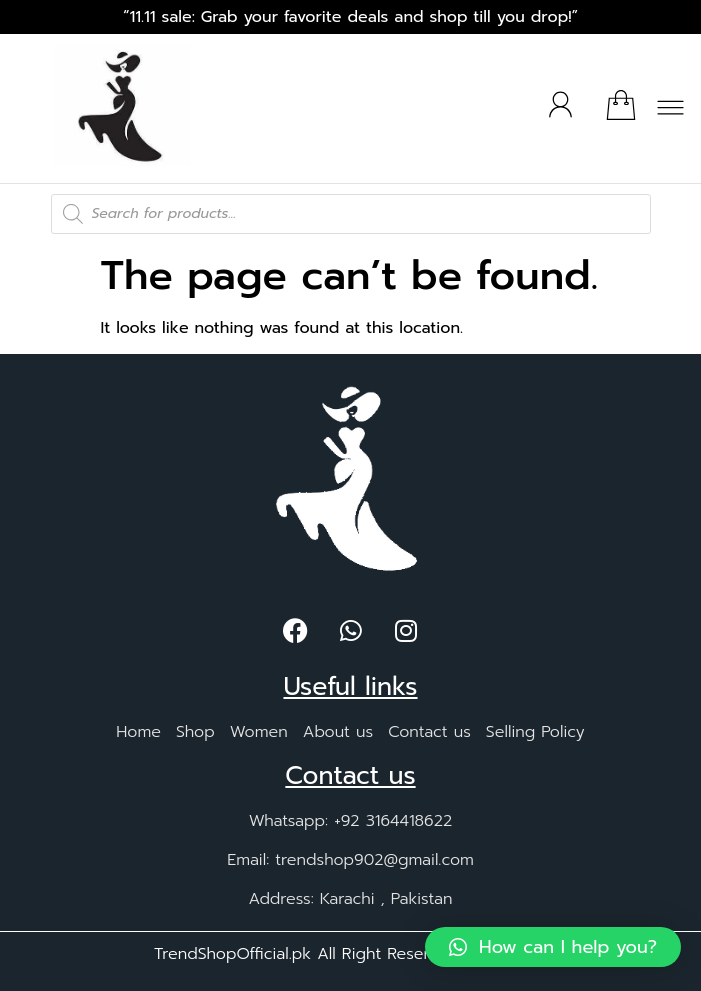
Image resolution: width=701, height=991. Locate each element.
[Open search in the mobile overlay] (351, 214)
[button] (671, 112)
